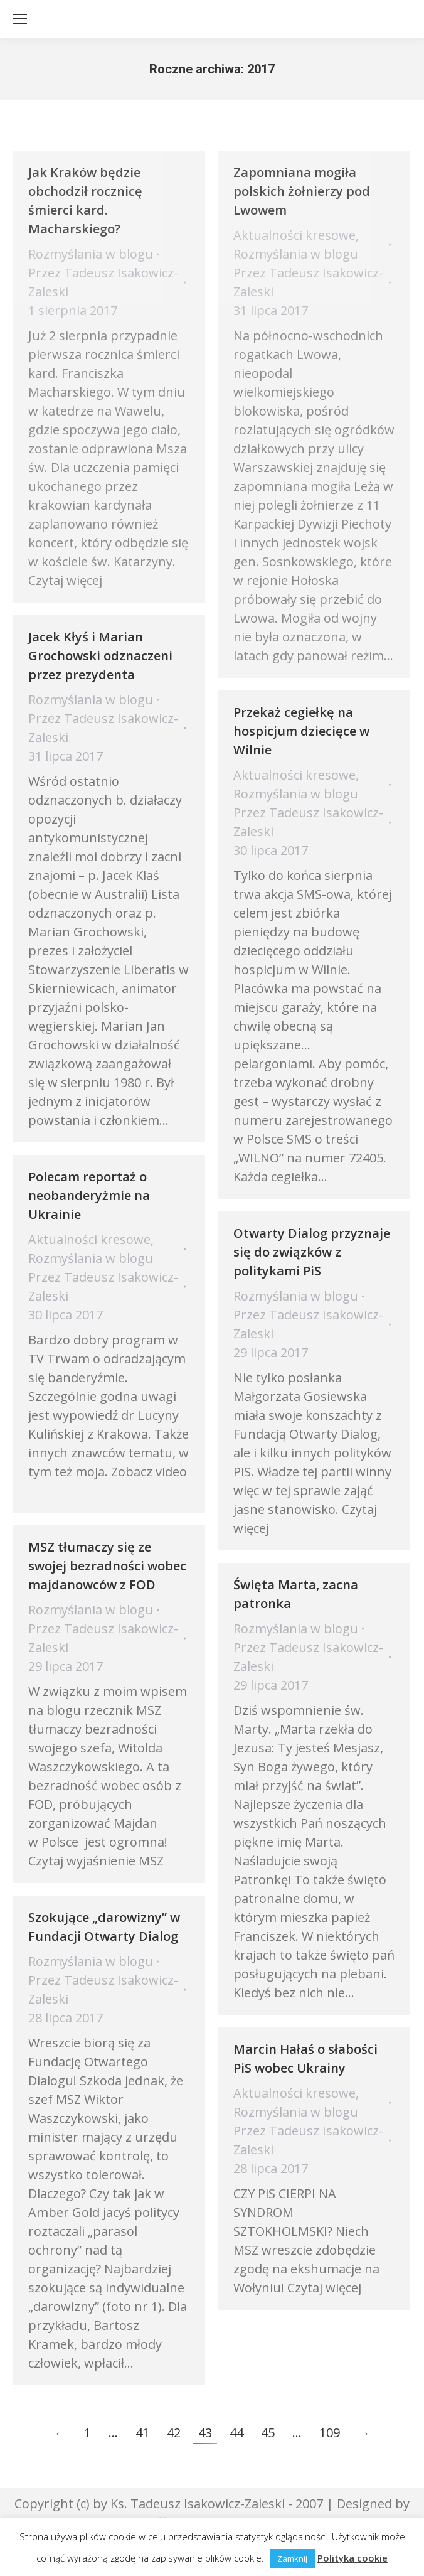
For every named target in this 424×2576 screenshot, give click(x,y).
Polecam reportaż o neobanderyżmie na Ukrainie (89, 1195)
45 (268, 2432)
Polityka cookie (352, 2558)
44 (236, 2432)
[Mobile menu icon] (20, 18)
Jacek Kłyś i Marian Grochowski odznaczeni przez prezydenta (100, 655)
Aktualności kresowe (294, 235)
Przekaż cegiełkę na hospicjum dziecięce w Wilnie (301, 731)
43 (205, 2432)
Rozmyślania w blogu (90, 253)
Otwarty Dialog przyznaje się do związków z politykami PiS (311, 1252)
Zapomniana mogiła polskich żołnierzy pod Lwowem (301, 191)
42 (174, 2432)
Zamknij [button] (292, 2558)
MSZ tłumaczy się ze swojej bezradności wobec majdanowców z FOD (107, 1565)
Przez (103, 282)
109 (329, 2432)
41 (142, 2432)
